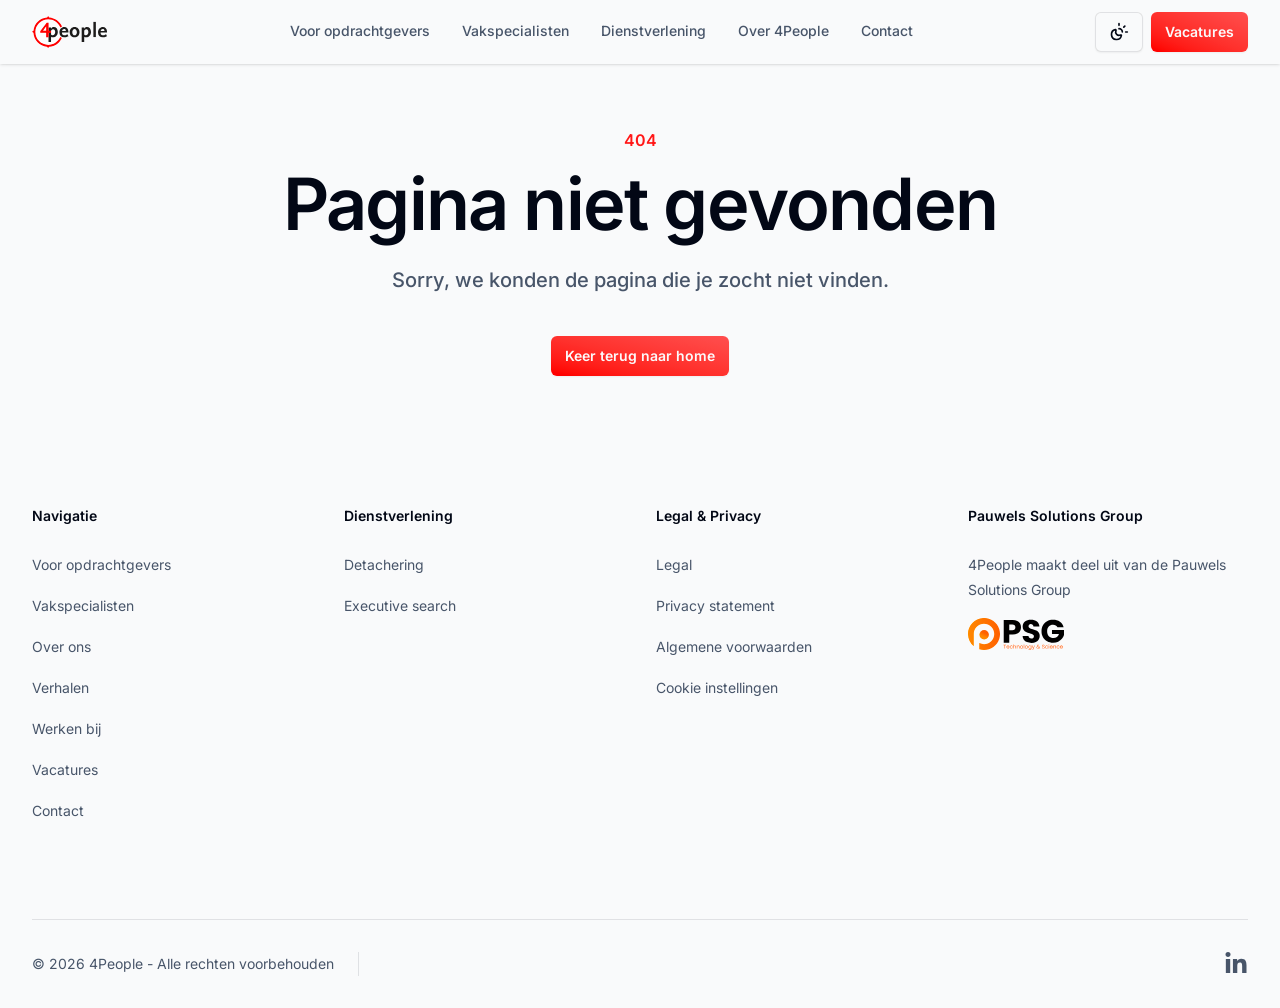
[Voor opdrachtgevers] (360, 32)
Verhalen (60, 687)
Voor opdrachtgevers (360, 30)
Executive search (400, 605)
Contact (887, 30)
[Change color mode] (1119, 32)
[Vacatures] (1199, 32)
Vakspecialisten (515, 30)
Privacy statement (715, 605)
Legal (674, 564)
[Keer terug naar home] (640, 355)
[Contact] (887, 32)
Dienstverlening (653, 30)
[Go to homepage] (69, 32)
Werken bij (66, 728)
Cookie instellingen (717, 687)
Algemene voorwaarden (734, 646)
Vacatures (1199, 31)
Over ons (61, 646)
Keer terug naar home (640, 355)
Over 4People (783, 30)
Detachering (384, 564)
